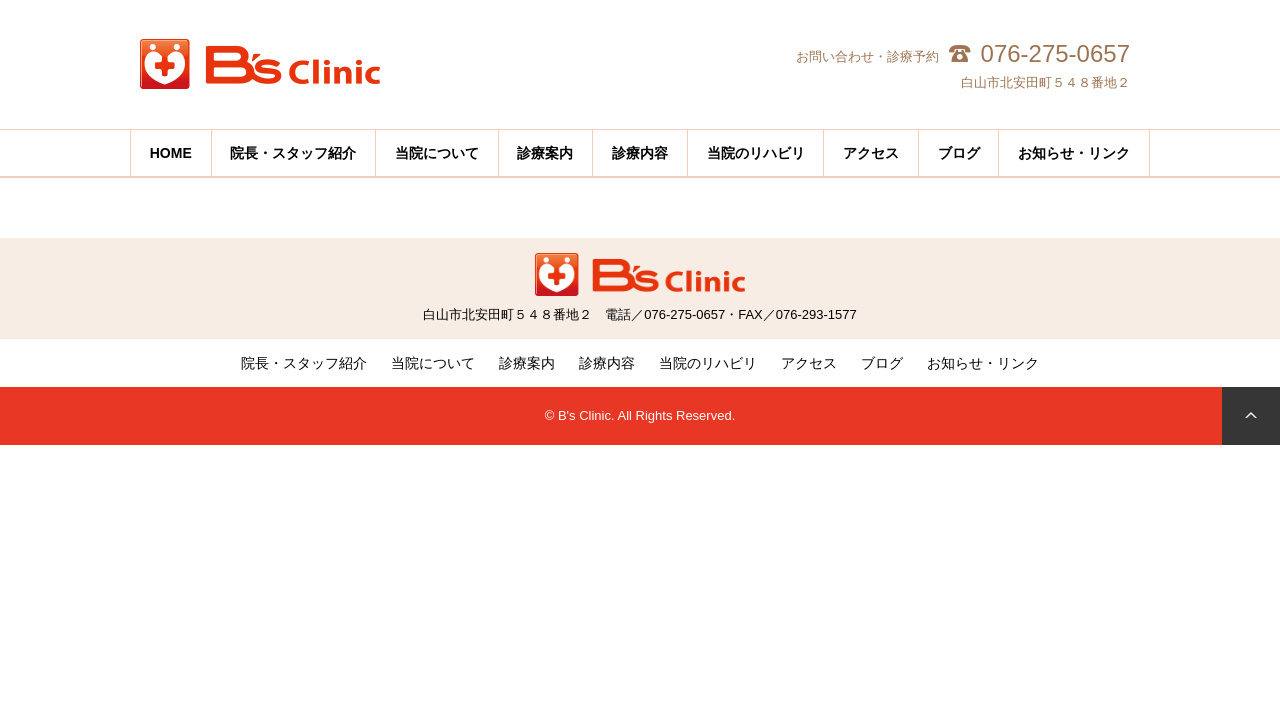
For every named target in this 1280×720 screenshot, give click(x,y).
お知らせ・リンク (1074, 153)
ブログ (882, 363)
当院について (433, 363)
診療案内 (527, 363)
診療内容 (607, 363)
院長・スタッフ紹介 (304, 363)
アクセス (871, 153)
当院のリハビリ (756, 153)
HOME (171, 153)
